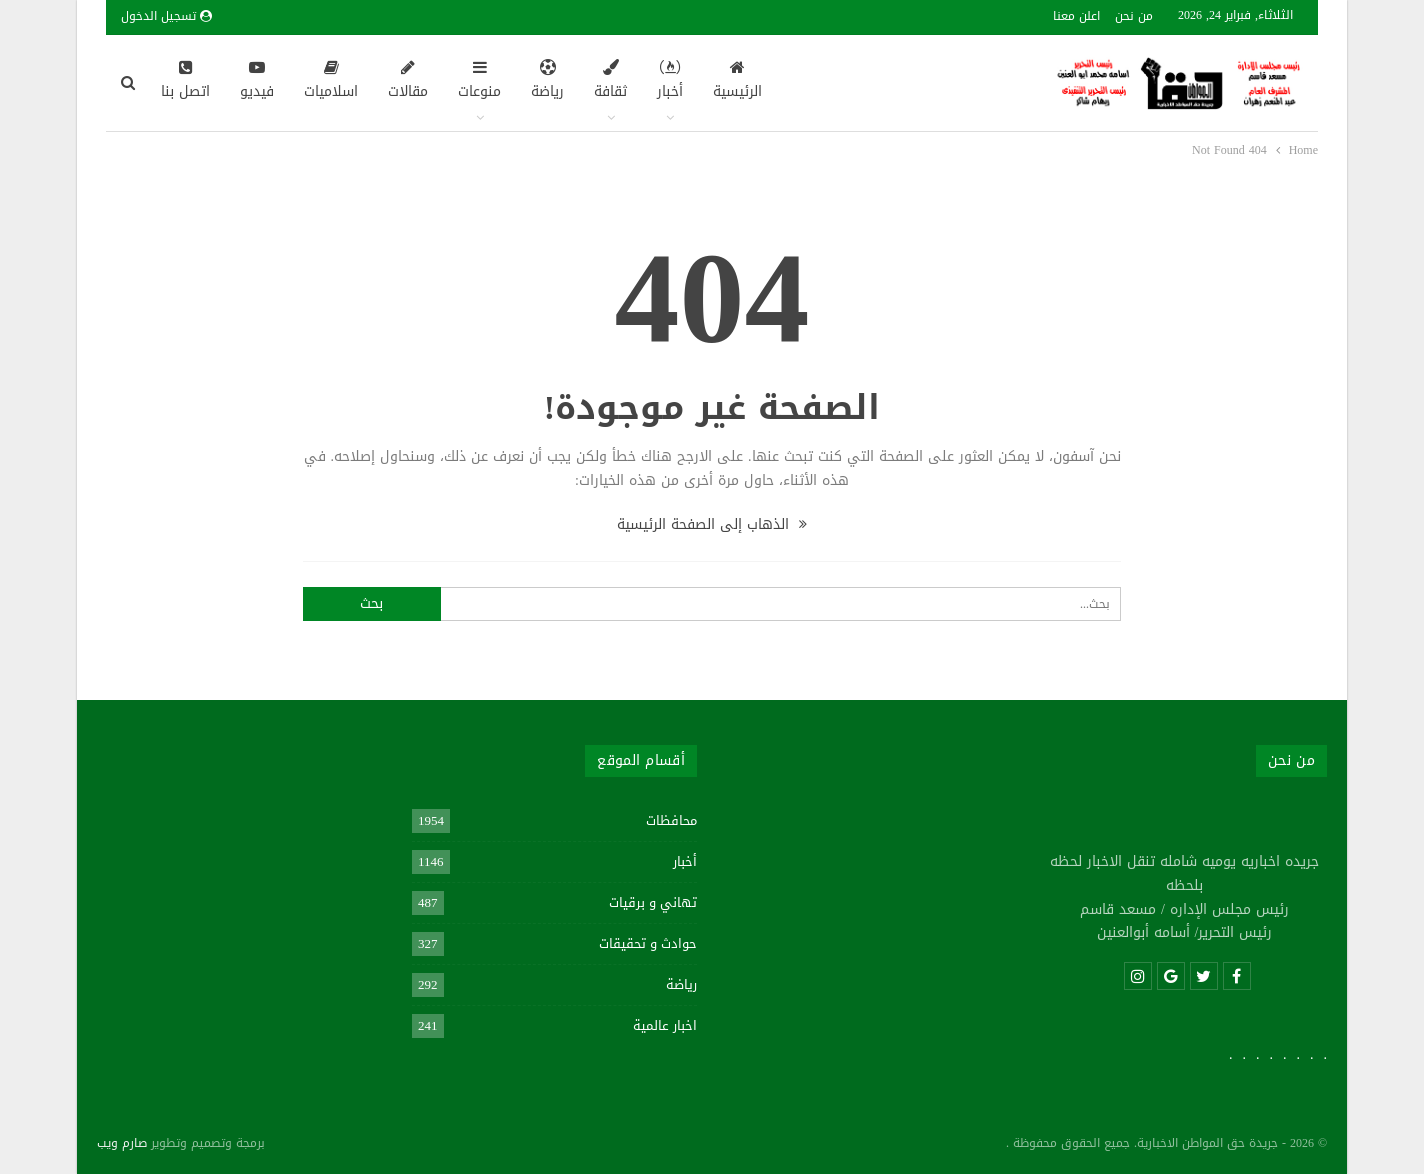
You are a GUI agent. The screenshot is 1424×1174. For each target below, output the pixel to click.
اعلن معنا (1076, 16)
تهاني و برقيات (653, 902)
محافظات (671, 820)
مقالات (408, 82)
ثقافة (610, 82)
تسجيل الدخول (166, 16)
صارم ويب (122, 1143)
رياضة (547, 82)
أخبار (670, 82)
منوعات (479, 82)
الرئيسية (737, 82)
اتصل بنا (185, 82)
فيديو (257, 82)
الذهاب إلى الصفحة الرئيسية (712, 524)
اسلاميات (331, 82)
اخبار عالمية (665, 1025)
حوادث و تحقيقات (648, 943)
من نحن (1134, 16)
